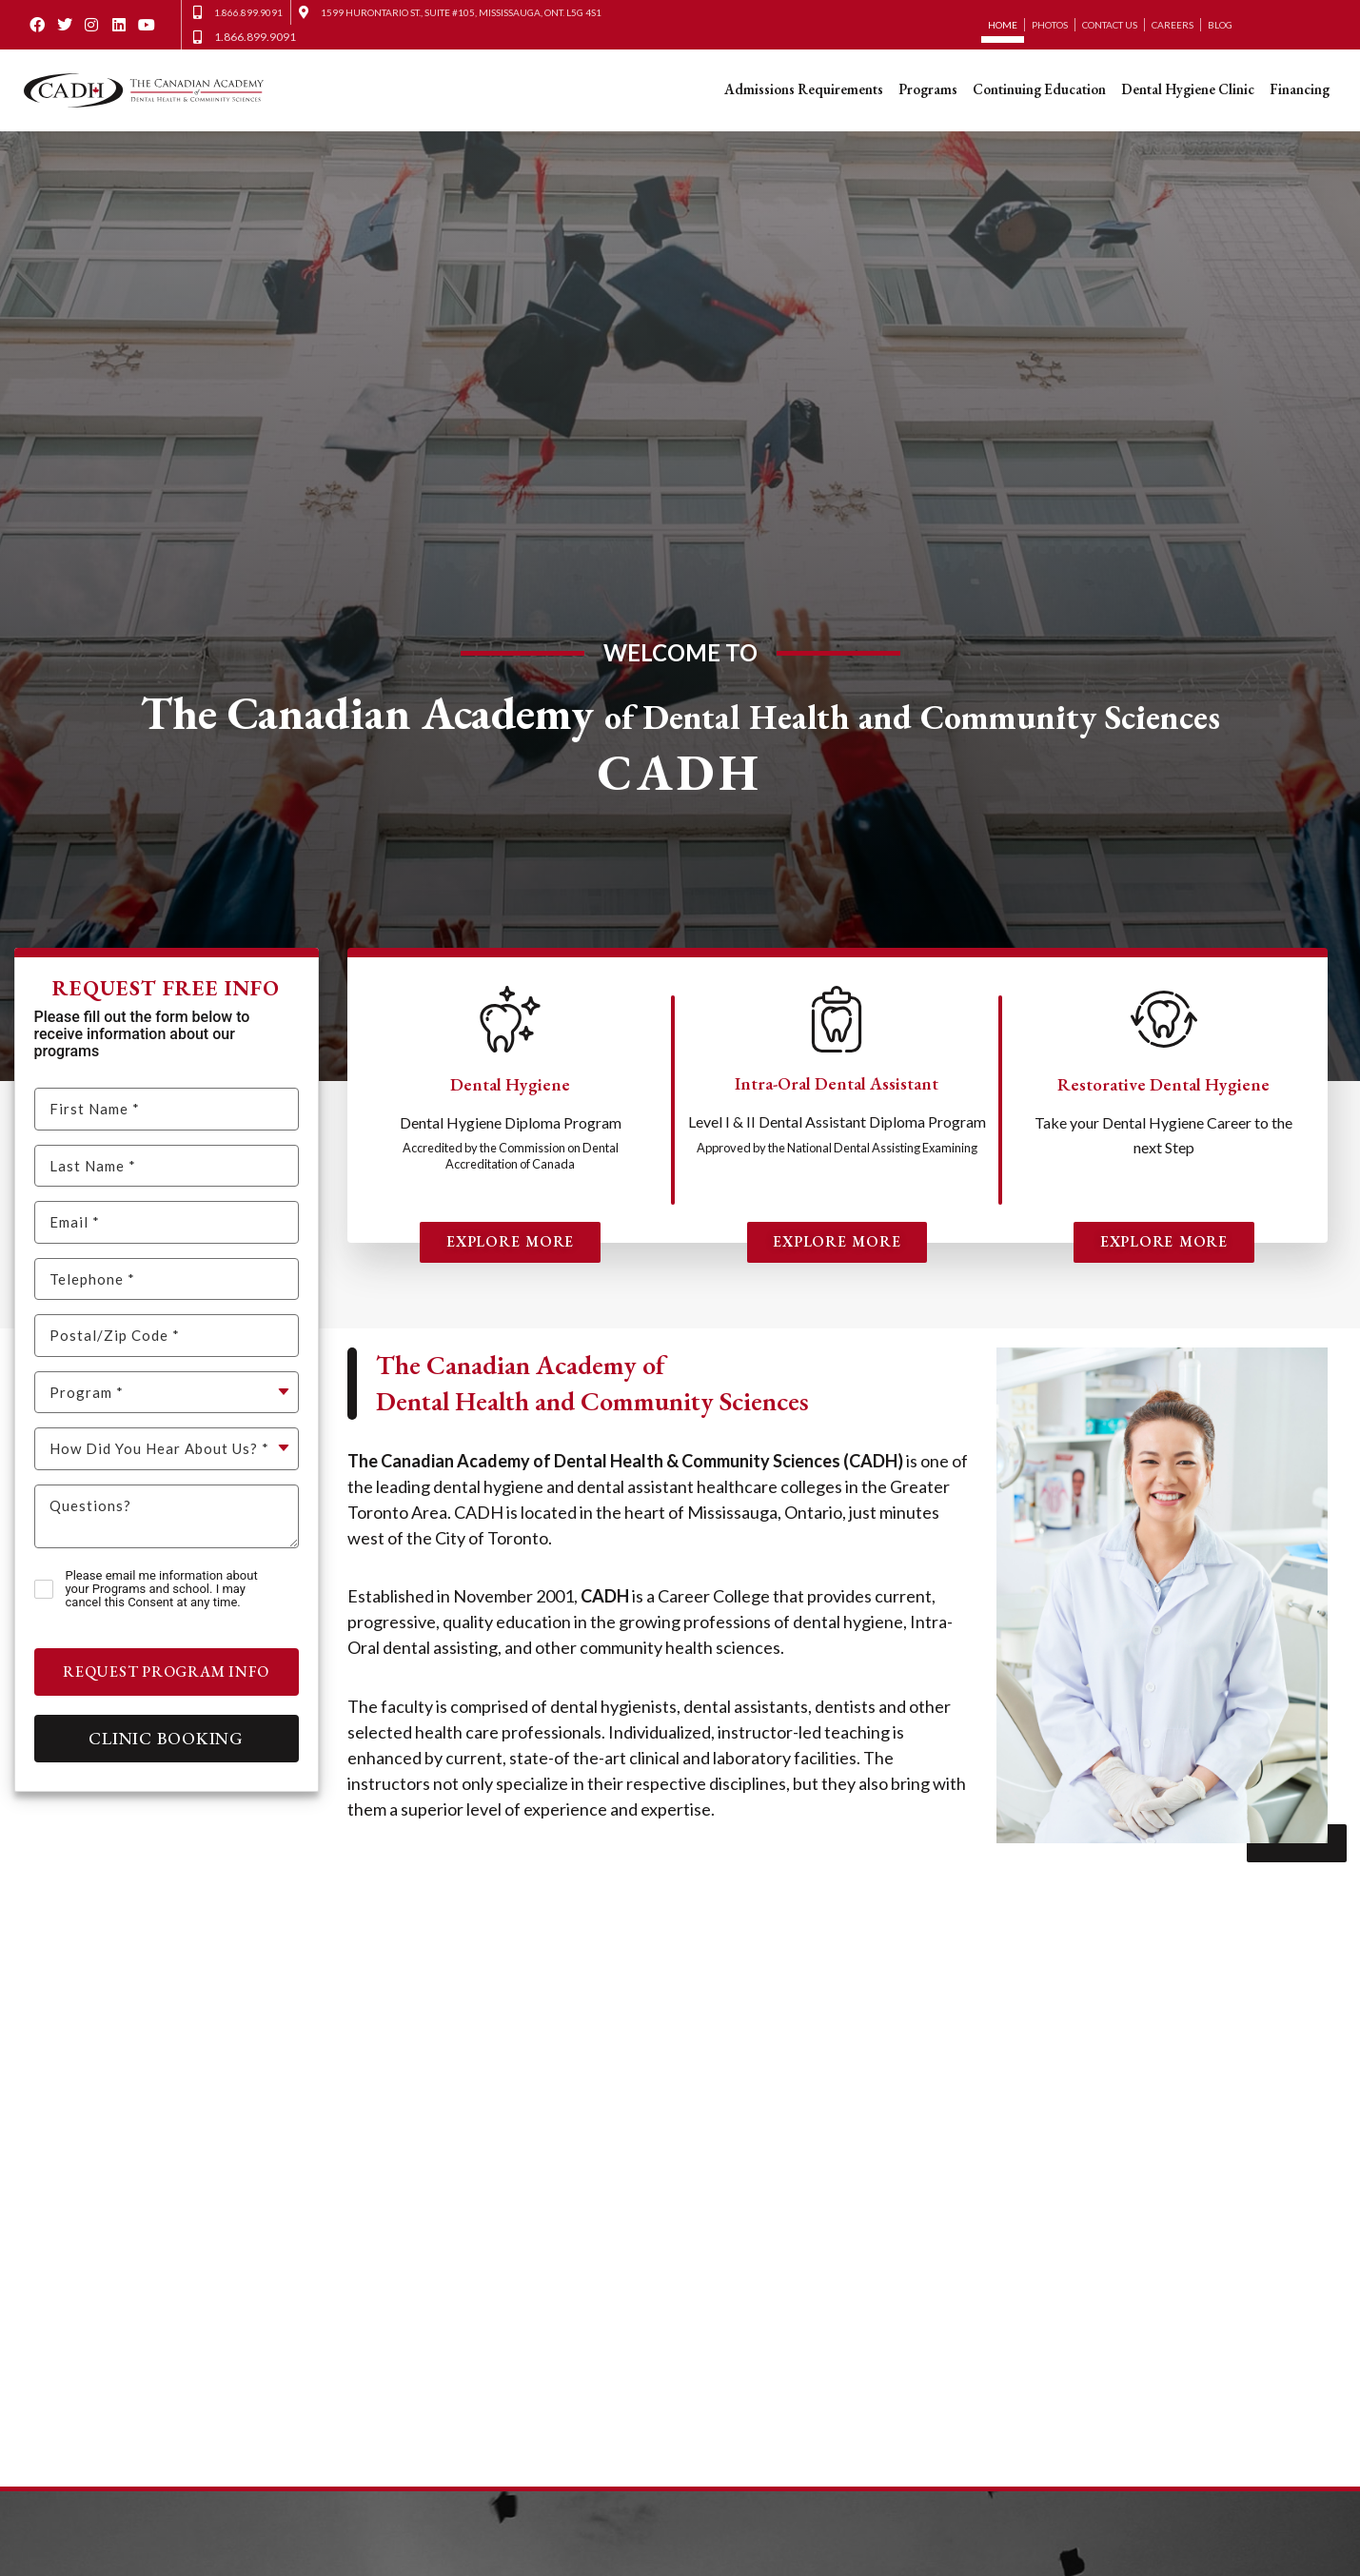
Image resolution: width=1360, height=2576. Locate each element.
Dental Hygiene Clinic (1187, 89)
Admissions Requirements (803, 89)
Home (1002, 24)
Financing (1300, 89)
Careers (1172, 24)
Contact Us (1109, 24)
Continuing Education (1039, 89)
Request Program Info (166, 1671)
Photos (1050, 24)
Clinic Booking (166, 1738)
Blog (1220, 24)
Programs (927, 89)
